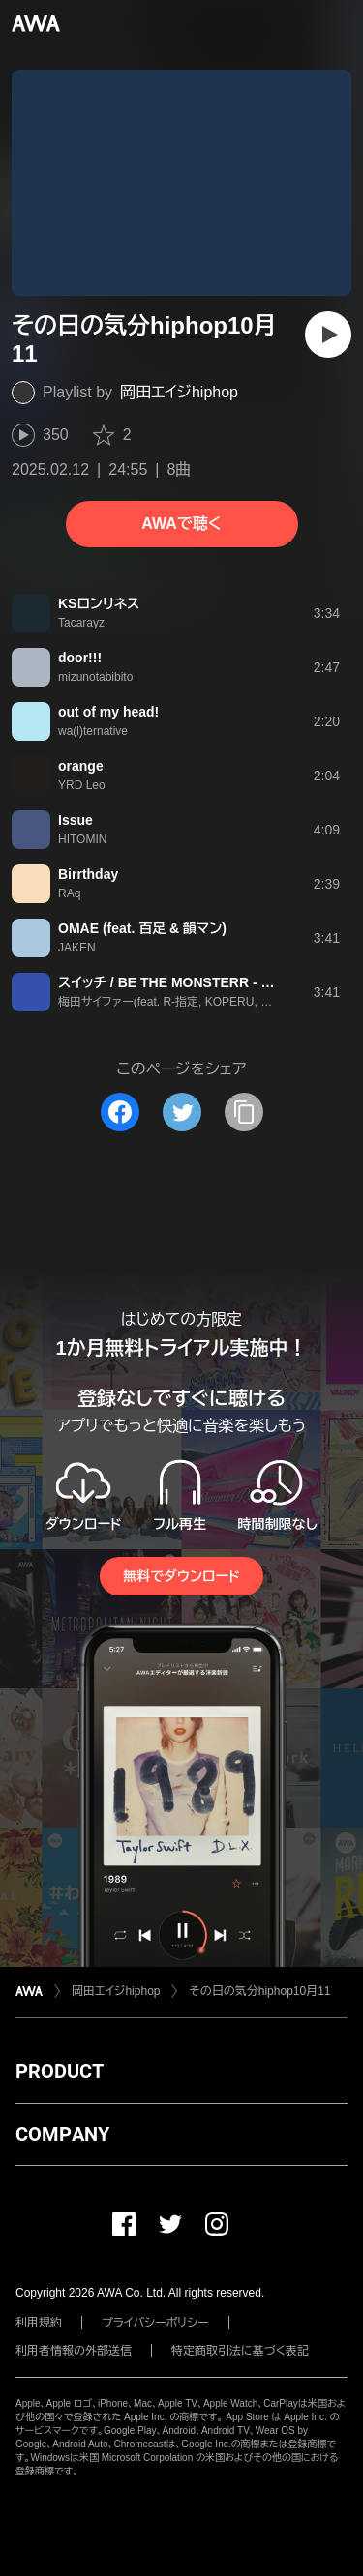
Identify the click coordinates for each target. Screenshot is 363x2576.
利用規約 (38, 2322)
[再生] (328, 334)
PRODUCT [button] (59, 2071)
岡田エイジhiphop (179, 392)
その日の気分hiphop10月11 (259, 1991)
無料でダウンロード (181, 1576)
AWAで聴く (181, 523)
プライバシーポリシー (155, 2322)
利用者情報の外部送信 (73, 2350)
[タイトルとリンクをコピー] (244, 1112)
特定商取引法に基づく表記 (240, 2350)
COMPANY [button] (62, 2134)
